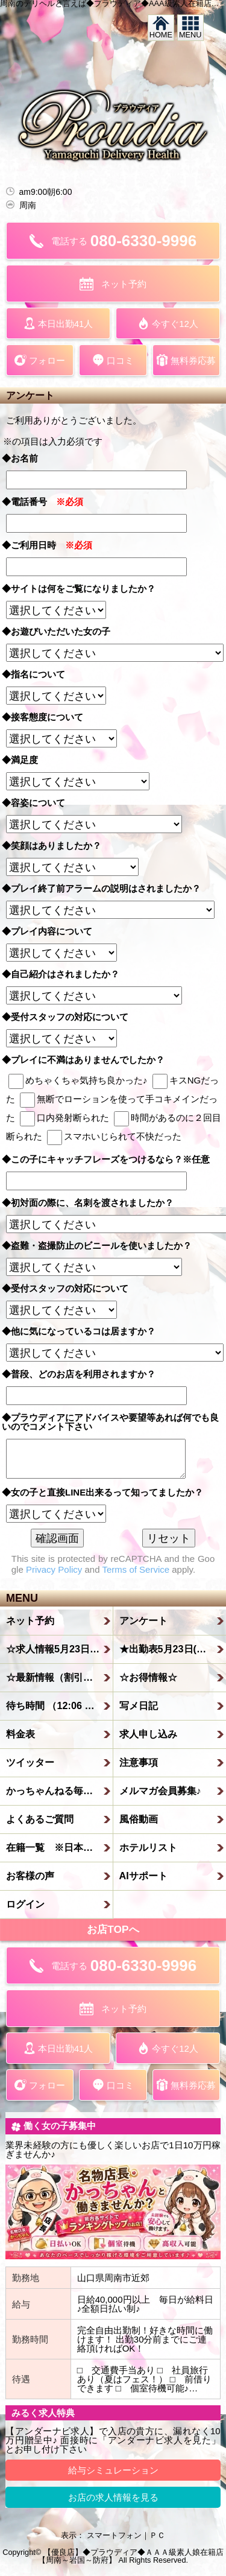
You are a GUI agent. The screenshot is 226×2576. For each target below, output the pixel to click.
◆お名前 (24, 458)
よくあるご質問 (40, 1818)
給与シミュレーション (113, 2470)
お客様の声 (30, 1875)
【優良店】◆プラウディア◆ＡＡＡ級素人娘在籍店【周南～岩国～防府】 (131, 2556)
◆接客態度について (47, 717)
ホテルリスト (148, 1847)
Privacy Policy (54, 1569)
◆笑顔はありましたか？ (56, 845)
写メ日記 (138, 1705)
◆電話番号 (42, 501)
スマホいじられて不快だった (114, 1136)
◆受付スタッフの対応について (69, 1017)
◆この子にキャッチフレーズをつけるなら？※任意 (110, 1159)
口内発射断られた (64, 1117)
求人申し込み (148, 1733)
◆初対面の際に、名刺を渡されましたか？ (92, 1203)
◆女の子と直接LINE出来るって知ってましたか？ (107, 1492)
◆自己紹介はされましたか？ (65, 974)
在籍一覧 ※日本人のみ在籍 (59, 1847)
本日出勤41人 (58, 323)
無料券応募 (186, 360)
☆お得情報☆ (148, 1677)
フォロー (39, 360)
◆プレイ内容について (51, 931)
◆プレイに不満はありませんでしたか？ (88, 1060)
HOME (160, 27)
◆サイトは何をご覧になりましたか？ (83, 588)
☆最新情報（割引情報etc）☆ (59, 1677)
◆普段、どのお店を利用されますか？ (83, 1374)
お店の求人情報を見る (113, 2497)
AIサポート (143, 1875)
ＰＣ (157, 2535)
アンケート (143, 1620)
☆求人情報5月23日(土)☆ (59, 1648)
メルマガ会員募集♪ (160, 1790)
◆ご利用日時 (47, 545)
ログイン (25, 1904)
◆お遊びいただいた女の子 (60, 631)
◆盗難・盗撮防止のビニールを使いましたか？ (101, 1245)
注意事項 (138, 1762)
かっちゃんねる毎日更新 (59, 1790)
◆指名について (38, 674)
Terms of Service (135, 1569)
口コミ (113, 360)
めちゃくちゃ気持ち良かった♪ (78, 1080)
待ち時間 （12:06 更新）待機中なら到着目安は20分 (59, 1705)
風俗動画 (138, 1818)
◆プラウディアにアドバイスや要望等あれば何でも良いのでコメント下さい (110, 1422)
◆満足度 (24, 760)
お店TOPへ (113, 1929)
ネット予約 (113, 284)
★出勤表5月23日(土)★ (169, 1648)
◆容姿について (38, 803)
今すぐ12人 (167, 323)
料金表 (20, 1733)
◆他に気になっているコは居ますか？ (83, 1331)
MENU (190, 27)
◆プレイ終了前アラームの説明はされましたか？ (106, 888)
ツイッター (30, 1762)
